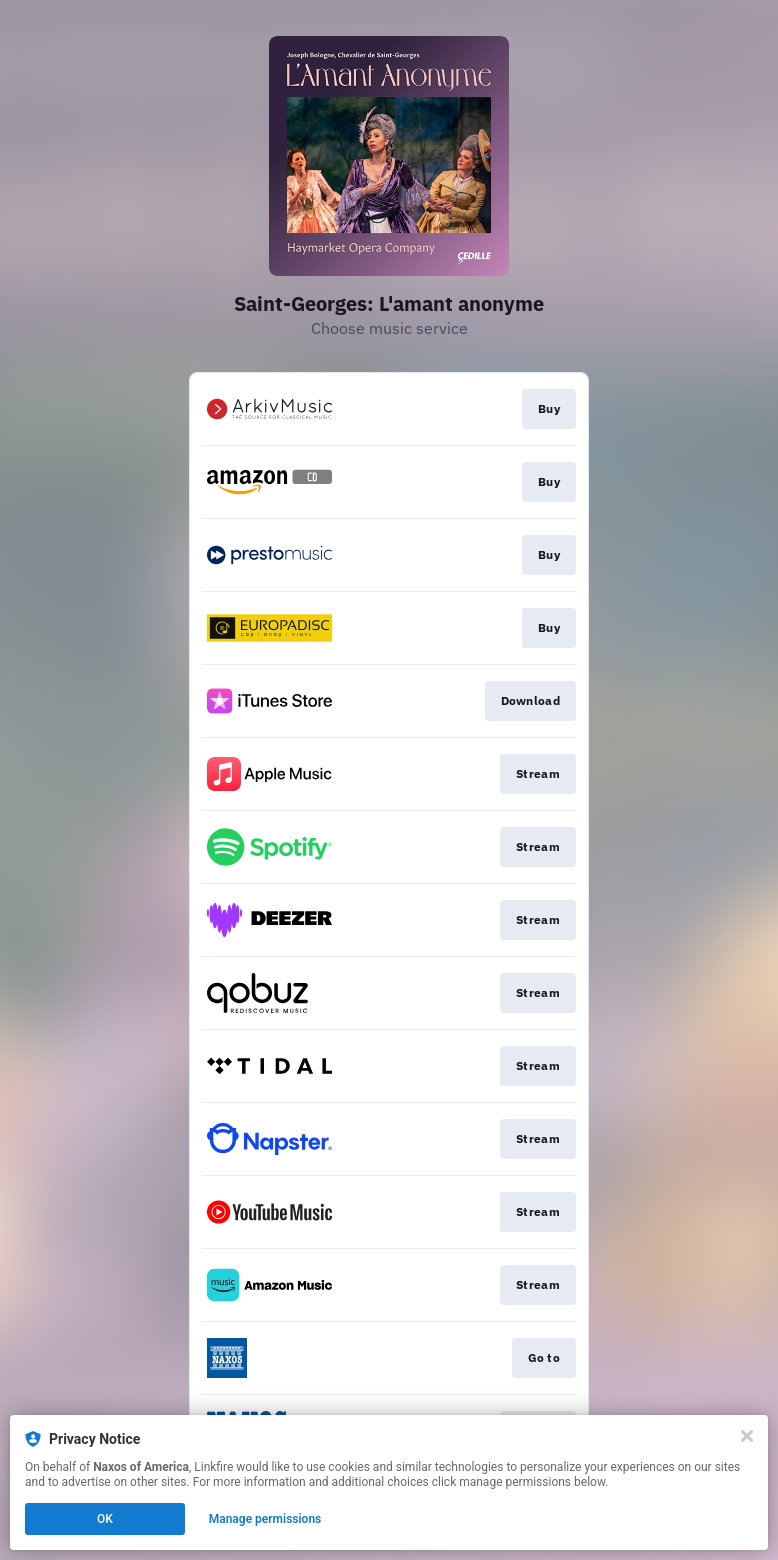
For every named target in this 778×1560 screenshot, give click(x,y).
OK (105, 1519)
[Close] (747, 1436)
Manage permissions (265, 1519)
